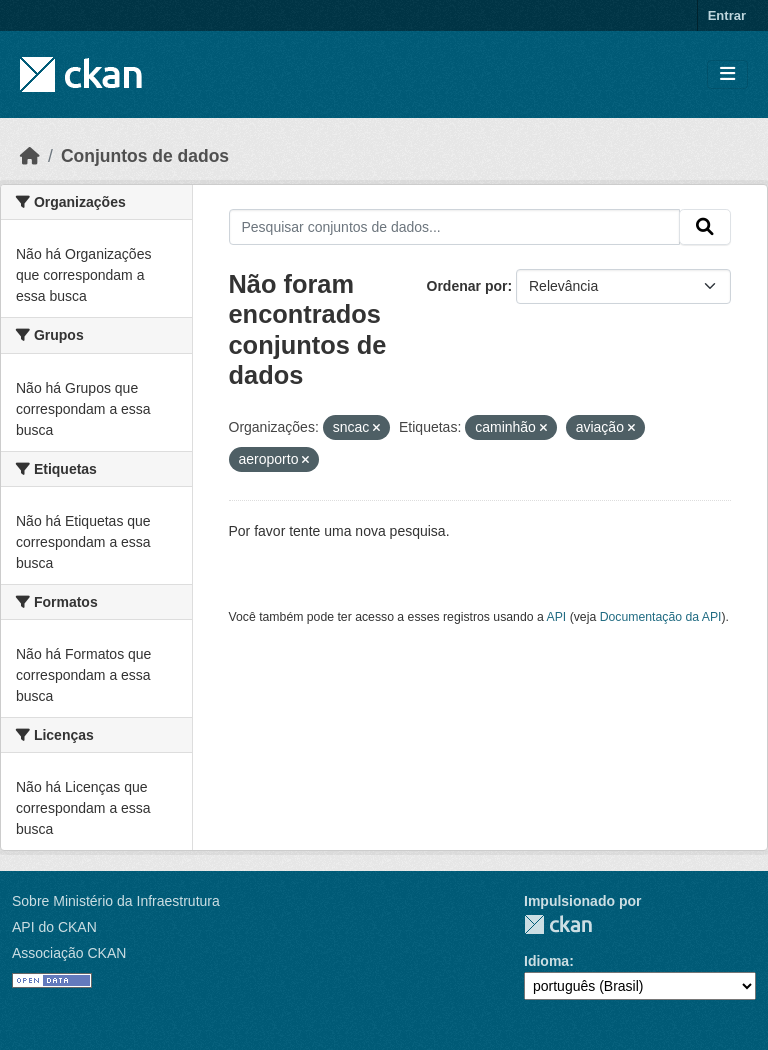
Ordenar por (467, 286)
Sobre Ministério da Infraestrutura (116, 901)
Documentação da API (661, 617)
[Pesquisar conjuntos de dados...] (455, 227)
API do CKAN (54, 927)
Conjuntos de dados (145, 156)
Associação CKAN (69, 953)
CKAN (558, 924)
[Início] (30, 156)
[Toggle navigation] (727, 74)
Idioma (546, 961)
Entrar (727, 15)
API (557, 617)
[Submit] (705, 227)
